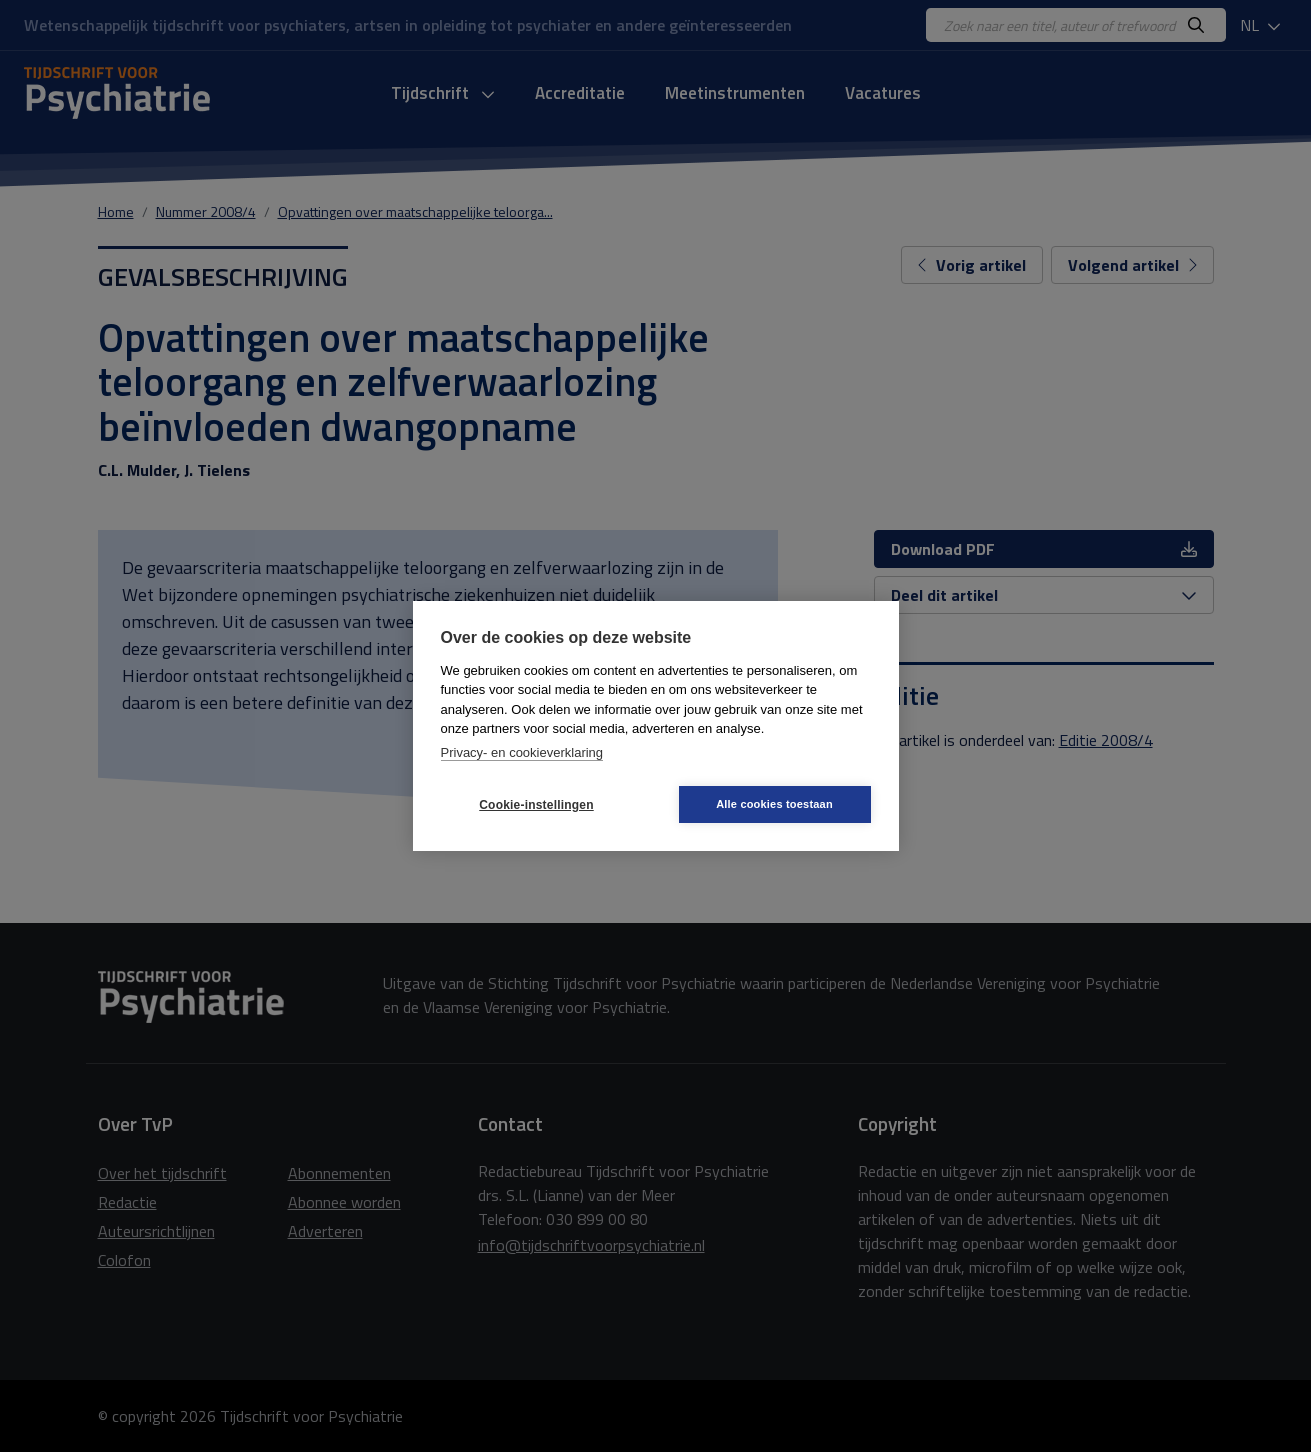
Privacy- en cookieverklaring (522, 752)
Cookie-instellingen (536, 805)
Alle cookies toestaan (774, 804)
